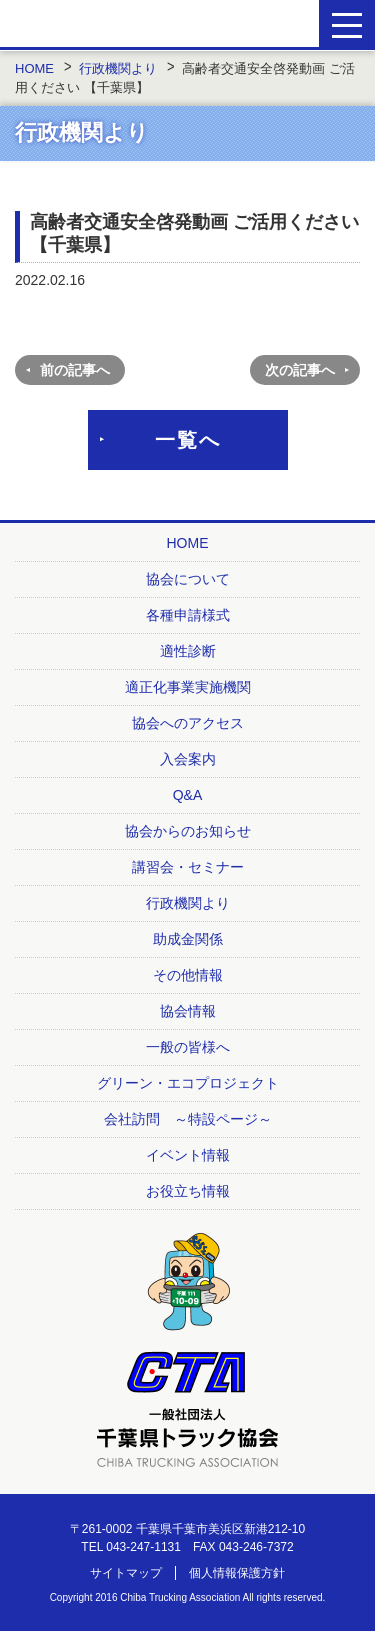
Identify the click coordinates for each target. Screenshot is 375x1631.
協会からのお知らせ (188, 831)
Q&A (188, 795)
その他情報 (188, 975)
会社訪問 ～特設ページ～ (188, 1119)
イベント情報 (188, 1155)
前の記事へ (75, 370)
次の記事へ (300, 370)
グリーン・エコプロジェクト (188, 1083)
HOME (188, 543)
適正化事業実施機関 (188, 687)
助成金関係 (188, 939)
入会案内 (188, 759)
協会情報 (188, 1011)
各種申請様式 (188, 615)
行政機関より (188, 903)
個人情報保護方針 (237, 1573)
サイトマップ (126, 1573)
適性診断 (188, 651)
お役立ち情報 (188, 1191)
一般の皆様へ (188, 1047)
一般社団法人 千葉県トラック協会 (122, 24)
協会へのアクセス (188, 723)
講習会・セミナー (188, 867)
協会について (188, 579)
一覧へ (188, 440)
